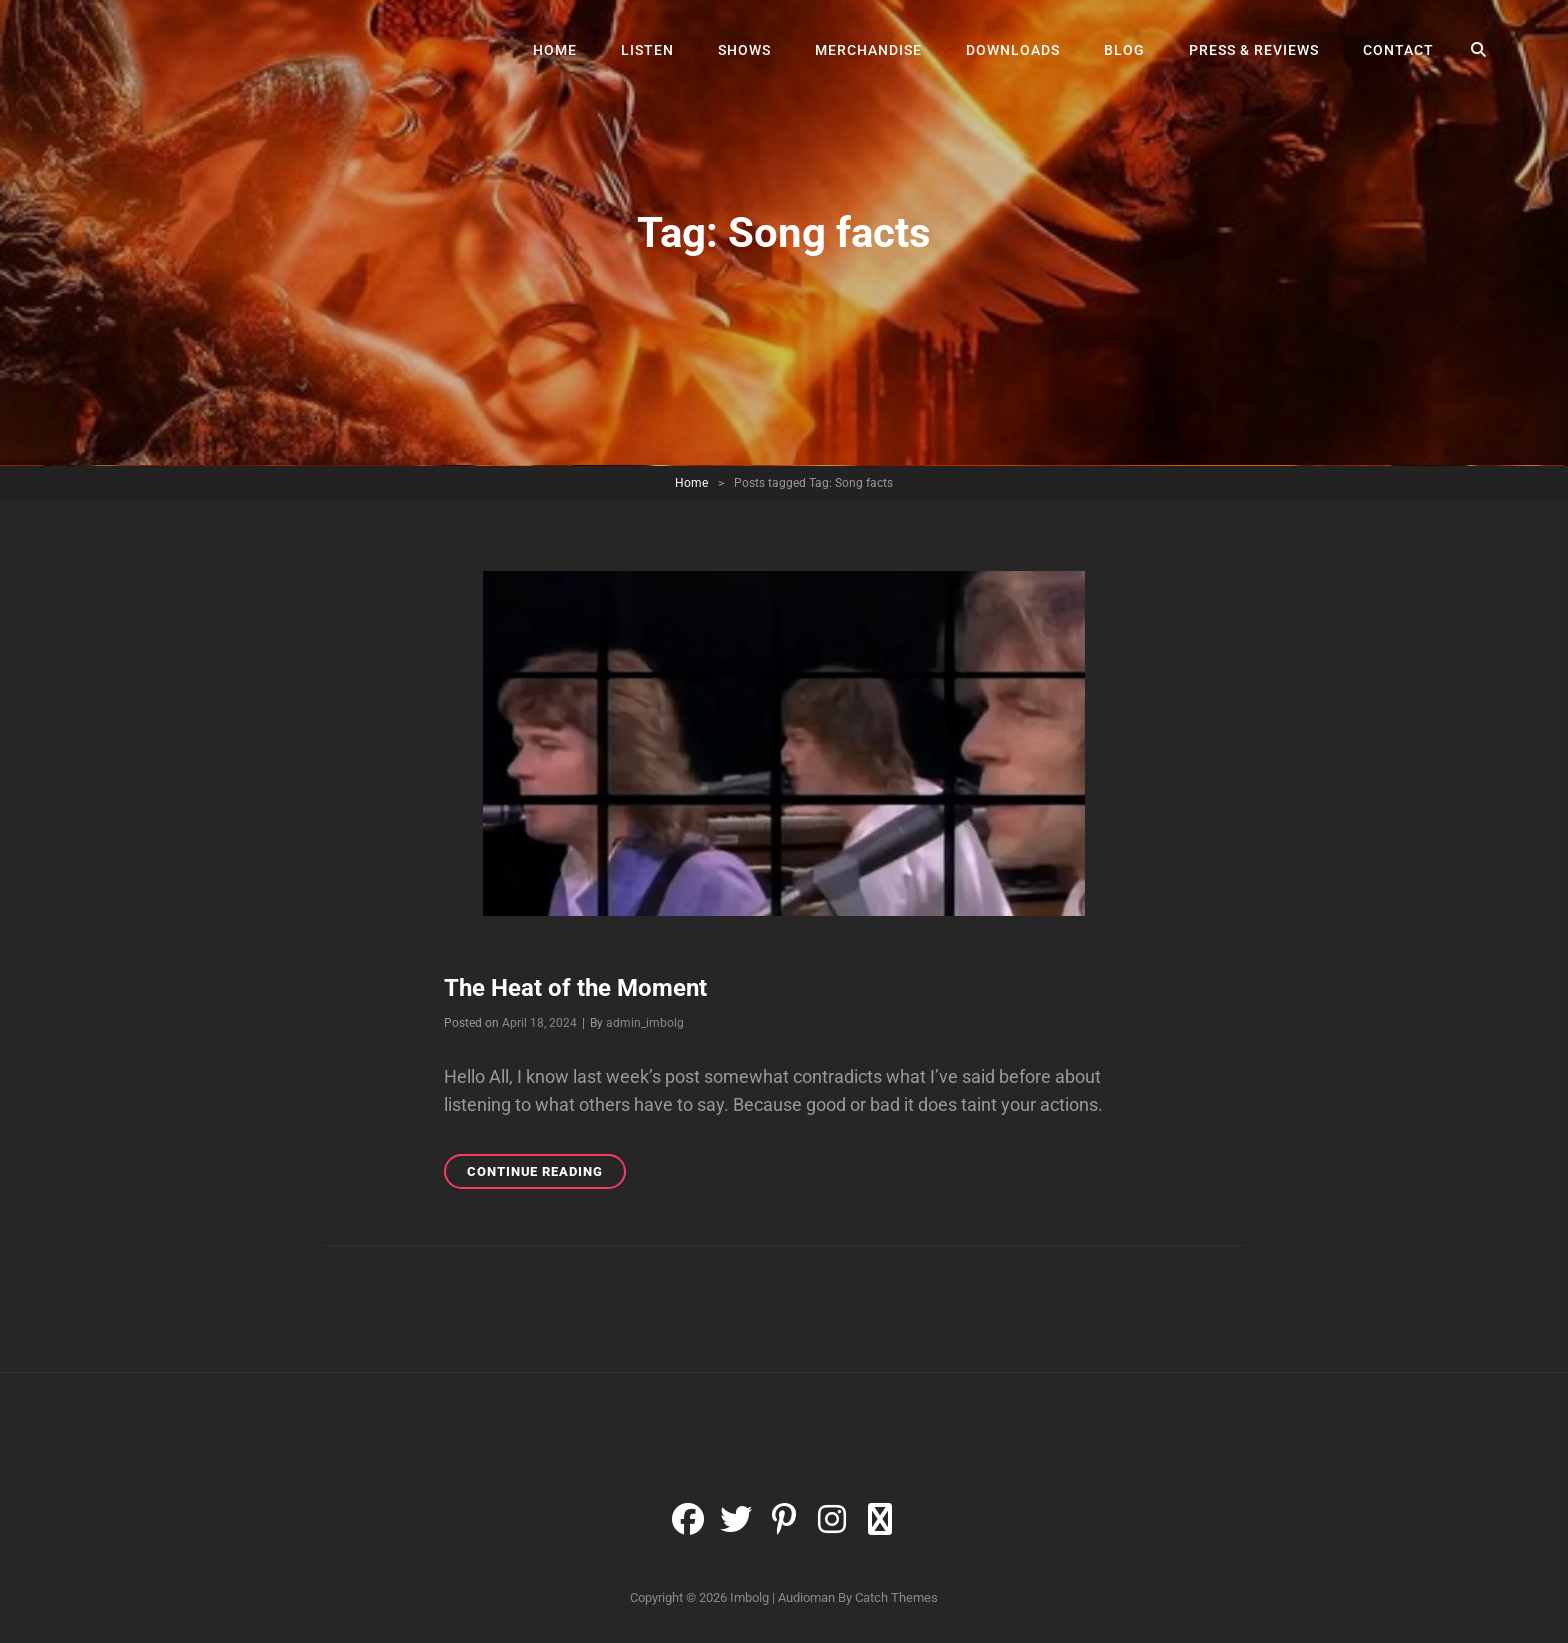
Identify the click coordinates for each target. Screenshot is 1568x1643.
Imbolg (749, 1597)
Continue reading (546, 1174)
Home (555, 50)
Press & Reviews (1254, 50)
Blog (1124, 50)
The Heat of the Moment (575, 988)
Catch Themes (896, 1597)
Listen (647, 50)
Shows (744, 50)
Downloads (1013, 50)
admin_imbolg (645, 1023)
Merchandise (868, 50)
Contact (1398, 50)
